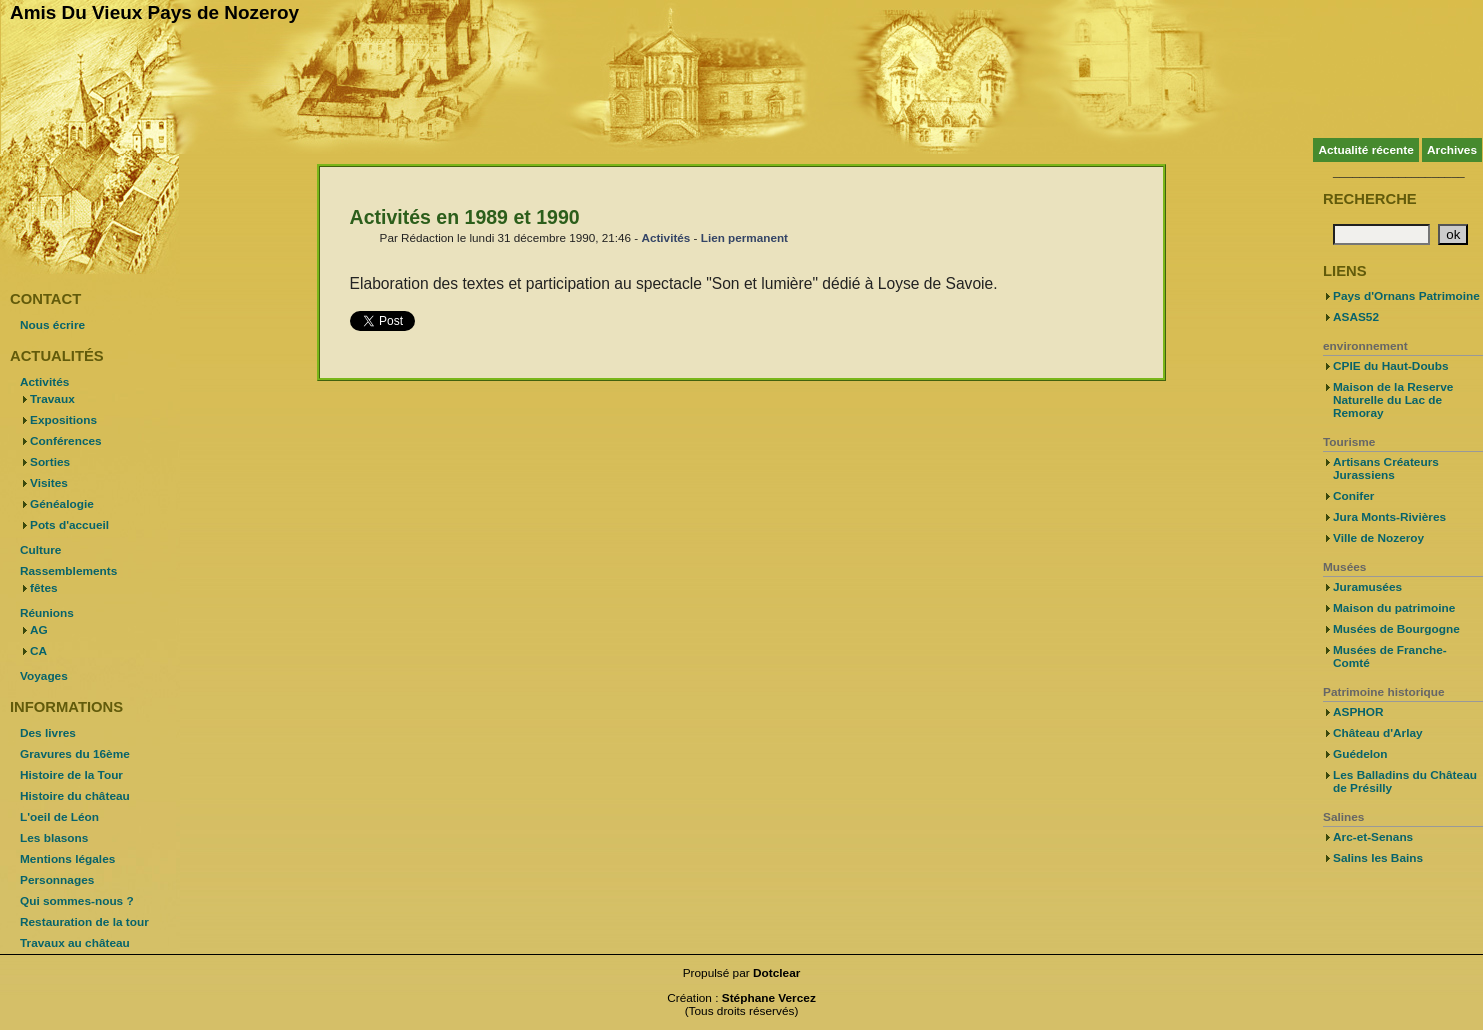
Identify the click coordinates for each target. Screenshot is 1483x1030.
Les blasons (54, 838)
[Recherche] (1381, 234)
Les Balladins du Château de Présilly (1405, 781)
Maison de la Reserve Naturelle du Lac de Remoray (1393, 400)
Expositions (63, 420)
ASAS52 (1356, 317)
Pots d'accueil (69, 525)
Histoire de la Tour (71, 775)
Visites (49, 483)
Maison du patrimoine (1394, 608)
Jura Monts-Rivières (1389, 517)
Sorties (50, 462)
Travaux (52, 399)
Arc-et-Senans (1373, 837)
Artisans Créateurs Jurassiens (1386, 468)
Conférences (66, 441)
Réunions (47, 613)
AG (39, 630)
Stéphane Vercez (769, 998)
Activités (665, 237)
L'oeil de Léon (59, 817)
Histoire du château (75, 796)
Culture (40, 550)
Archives (1452, 150)
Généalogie (62, 504)
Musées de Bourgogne (1396, 629)
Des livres (48, 733)
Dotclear (776, 973)
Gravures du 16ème (75, 754)
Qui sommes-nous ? (77, 901)
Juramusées (1367, 587)
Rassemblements (68, 571)
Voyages (44, 676)
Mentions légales (67, 859)
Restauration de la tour (84, 922)
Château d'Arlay (1378, 733)
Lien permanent (744, 237)
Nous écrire (52, 325)
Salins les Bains (1378, 858)
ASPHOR (1358, 712)
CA (38, 651)
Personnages (57, 880)
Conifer (1353, 496)
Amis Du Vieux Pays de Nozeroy (154, 12)
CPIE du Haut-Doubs (1391, 366)
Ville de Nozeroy (1378, 538)
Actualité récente (1365, 150)
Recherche (1370, 199)
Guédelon (1360, 754)
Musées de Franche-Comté (1390, 656)
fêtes (44, 588)
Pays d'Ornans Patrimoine (1406, 296)
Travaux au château (75, 943)
